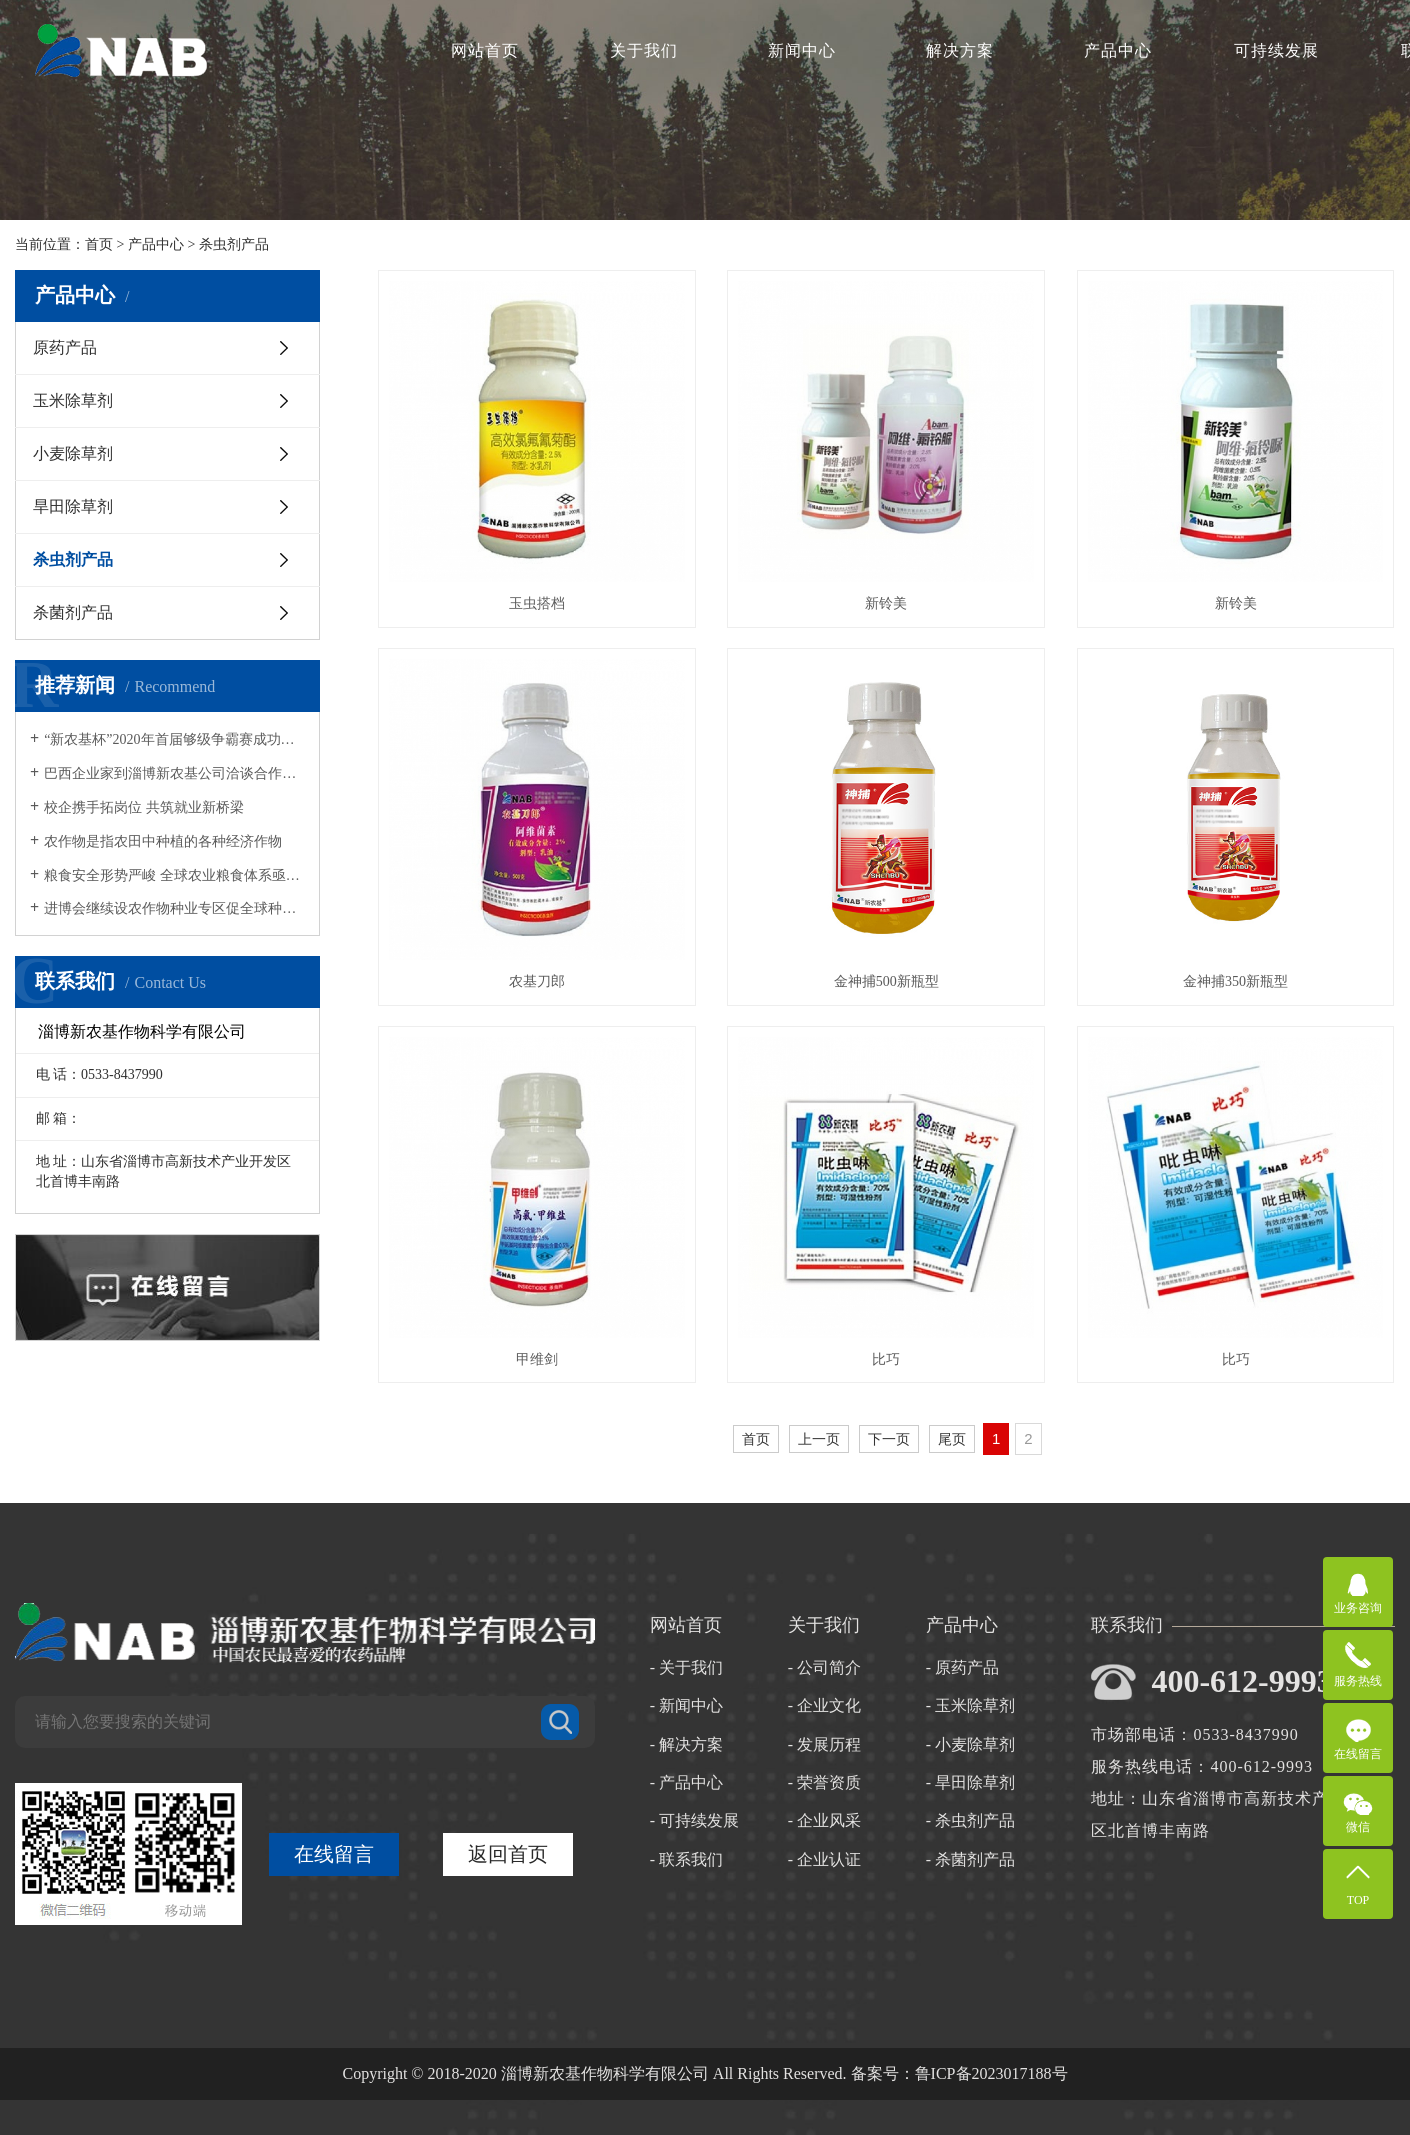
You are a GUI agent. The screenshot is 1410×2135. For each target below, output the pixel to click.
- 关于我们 (686, 1667)
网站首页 (485, 50)
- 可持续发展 (694, 1820)
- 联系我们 (686, 1859)
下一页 (889, 1439)
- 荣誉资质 (824, 1782)
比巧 (886, 1359)
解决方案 (960, 50)
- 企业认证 (824, 1859)
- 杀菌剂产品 (970, 1859)
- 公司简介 (824, 1667)
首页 (99, 244)
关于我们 (644, 50)
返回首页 (508, 1854)
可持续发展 (1276, 50)
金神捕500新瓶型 (886, 981)
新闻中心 (802, 50)
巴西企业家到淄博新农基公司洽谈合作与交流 (174, 773)
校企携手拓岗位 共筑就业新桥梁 (144, 807)
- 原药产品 (962, 1667)
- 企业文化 (824, 1705)
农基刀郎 (537, 981)
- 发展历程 (824, 1744)
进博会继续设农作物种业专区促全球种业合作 (174, 908)
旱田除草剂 (73, 506)
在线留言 (334, 1854)
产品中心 (1118, 50)
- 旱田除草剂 (970, 1782)
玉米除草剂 (73, 400)
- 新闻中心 (686, 1705)
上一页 (819, 1439)
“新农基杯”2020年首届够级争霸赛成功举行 (174, 739)
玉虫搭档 (537, 603)
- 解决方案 (686, 1744)
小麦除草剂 (73, 453)
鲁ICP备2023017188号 (991, 2073)
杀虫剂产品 (234, 244)
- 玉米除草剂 (970, 1705)
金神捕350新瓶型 (1235, 981)
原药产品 (65, 347)
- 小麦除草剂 (970, 1744)
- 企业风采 (824, 1820)
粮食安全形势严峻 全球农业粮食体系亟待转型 (174, 875)
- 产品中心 (686, 1782)
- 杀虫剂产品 (970, 1820)
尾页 (952, 1439)
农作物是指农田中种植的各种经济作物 (163, 841)
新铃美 (886, 603)
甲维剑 (537, 1359)
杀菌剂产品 (73, 612)
